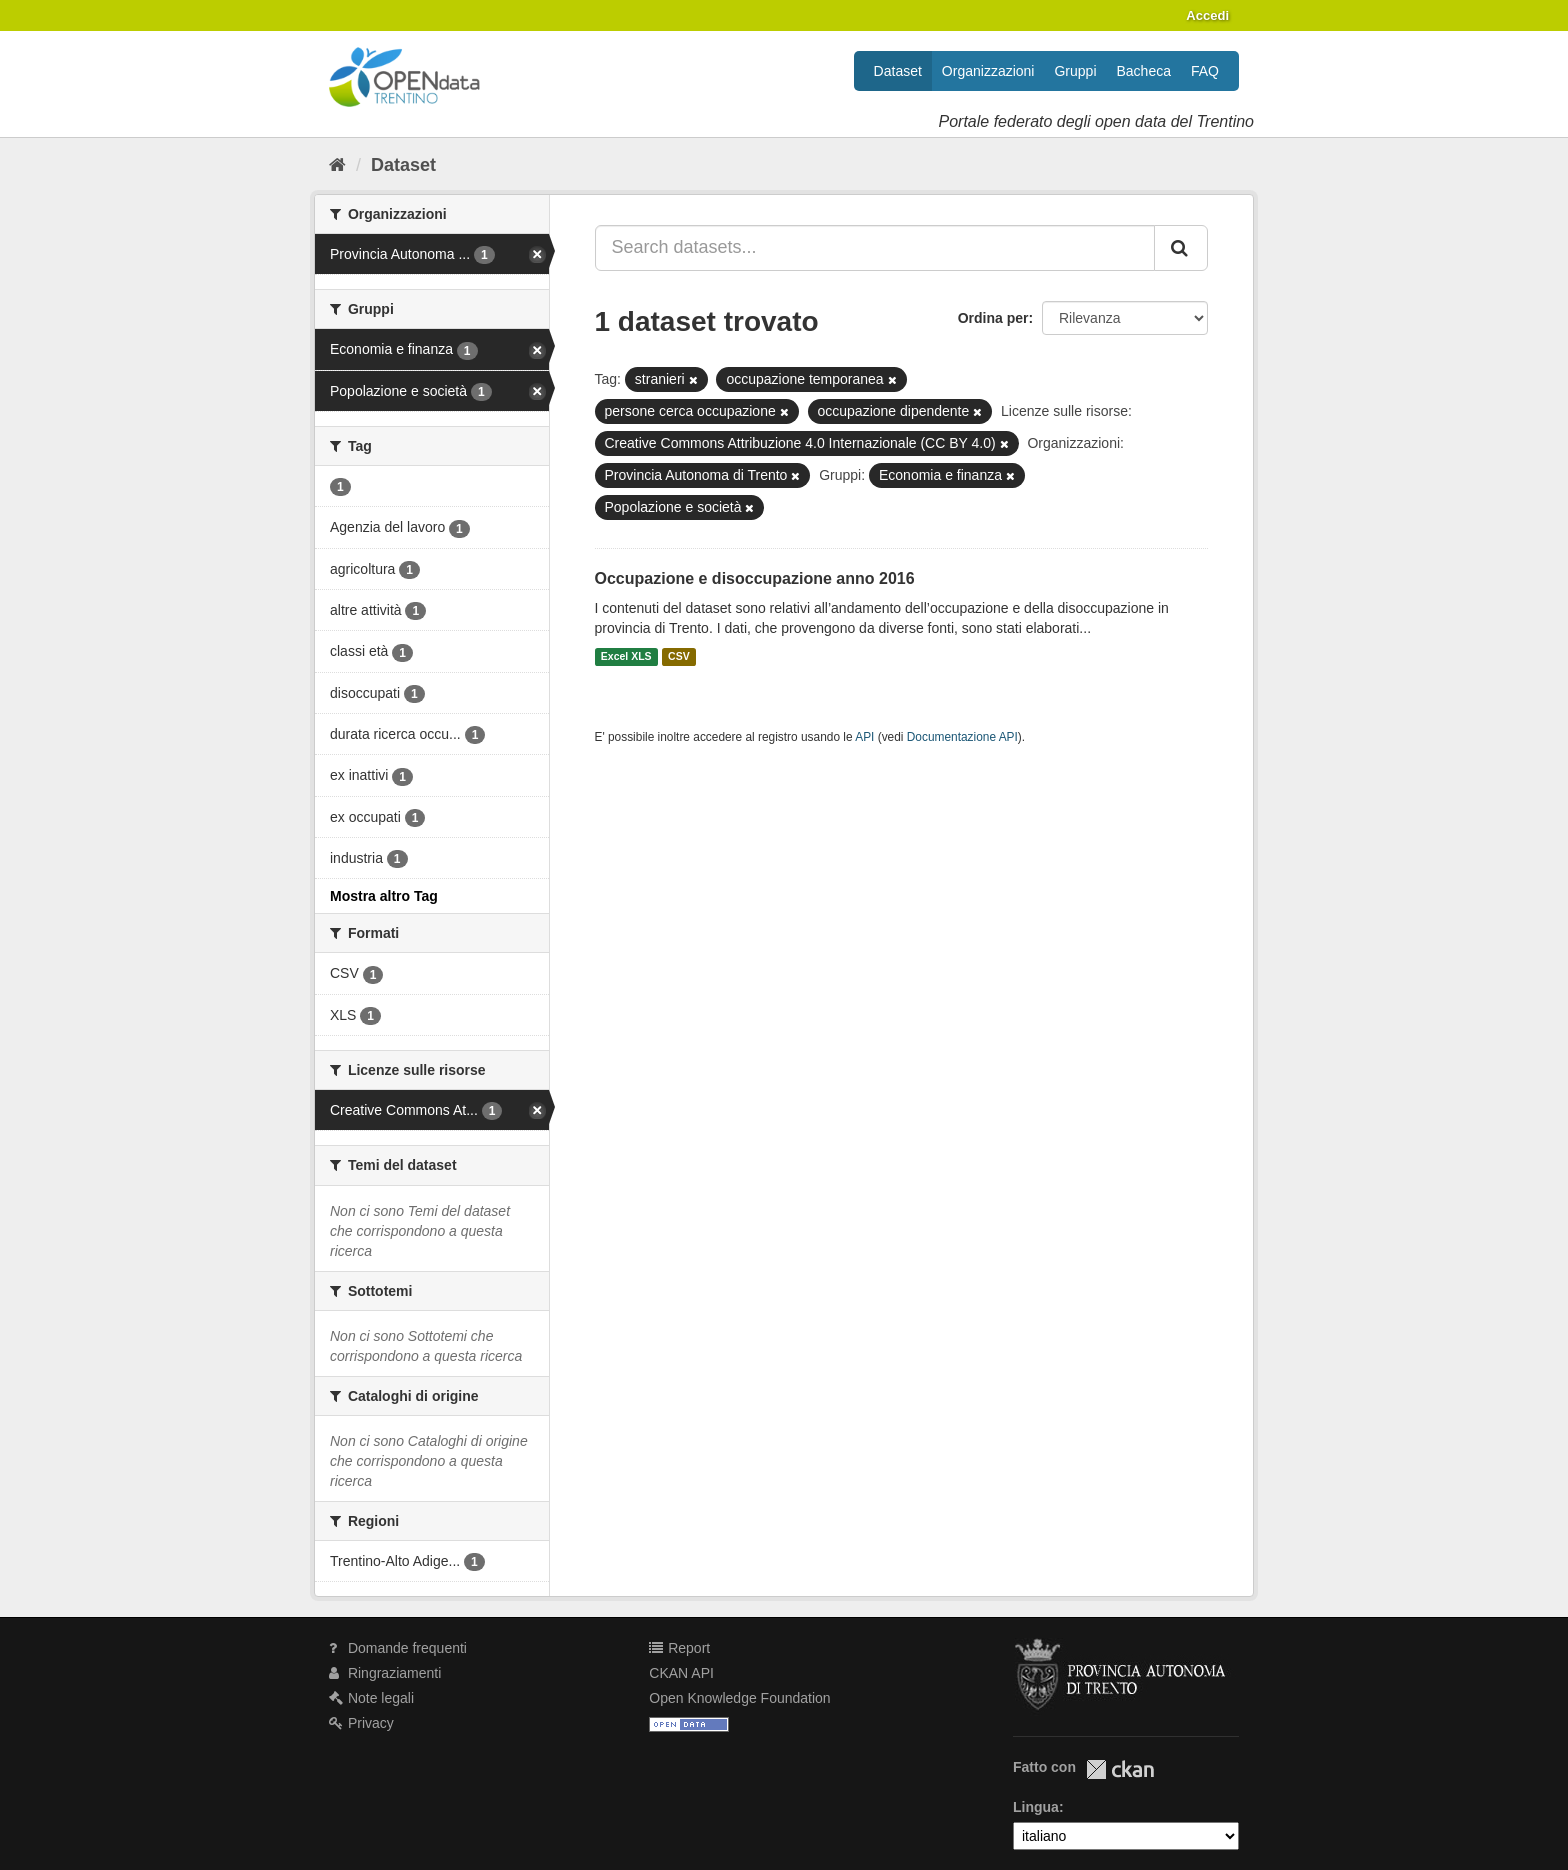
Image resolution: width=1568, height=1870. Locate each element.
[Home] (337, 165)
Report (679, 1648)
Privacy (361, 1723)
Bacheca (1144, 71)
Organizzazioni (988, 71)
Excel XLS (626, 657)
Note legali (371, 1698)
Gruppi (1075, 71)
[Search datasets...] (875, 248)
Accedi (1207, 15)
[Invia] (1181, 248)
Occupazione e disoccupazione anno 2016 (755, 578)
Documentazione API (962, 737)
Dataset (898, 71)
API (864, 737)
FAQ (1205, 71)
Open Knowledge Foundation (739, 1698)
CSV (679, 657)
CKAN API (681, 1673)
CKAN (1120, 1769)
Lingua (1036, 1807)
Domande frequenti (398, 1648)
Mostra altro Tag (384, 896)
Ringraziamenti (385, 1673)
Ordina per (993, 318)
